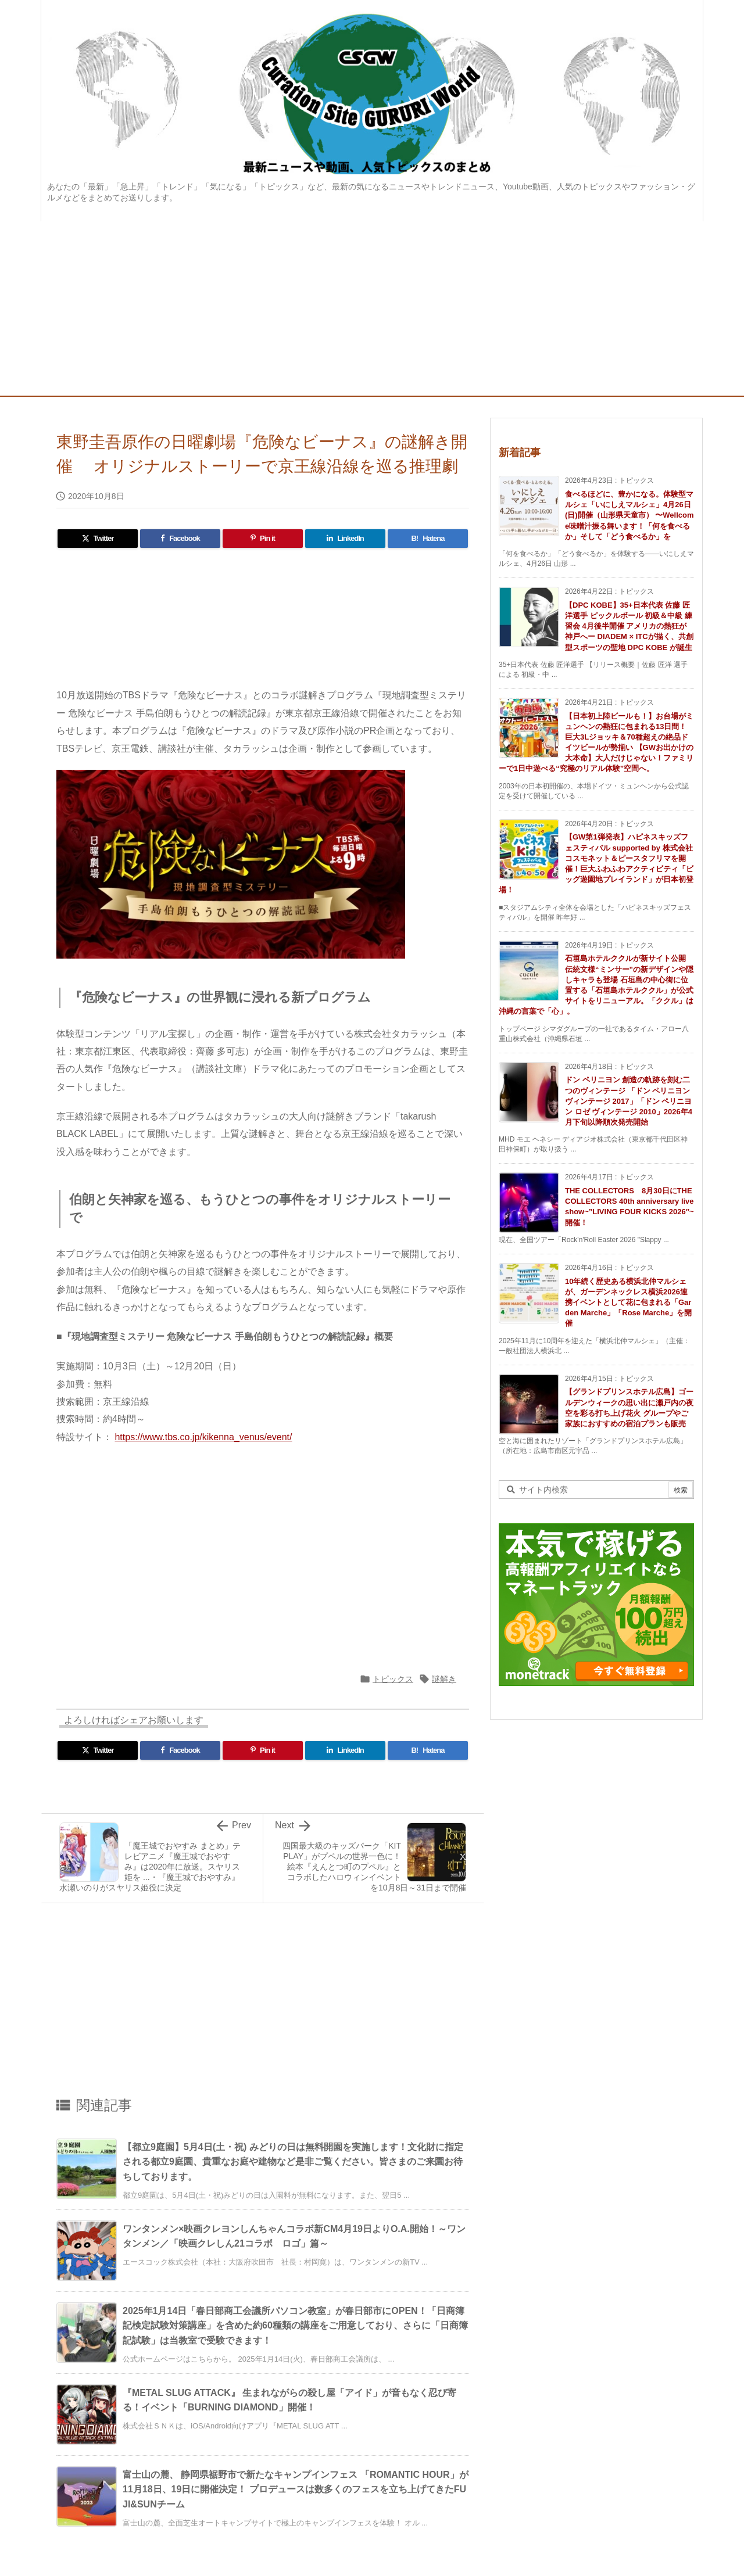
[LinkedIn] (345, 538)
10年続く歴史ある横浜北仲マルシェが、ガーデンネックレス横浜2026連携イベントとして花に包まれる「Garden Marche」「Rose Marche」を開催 (628, 1302)
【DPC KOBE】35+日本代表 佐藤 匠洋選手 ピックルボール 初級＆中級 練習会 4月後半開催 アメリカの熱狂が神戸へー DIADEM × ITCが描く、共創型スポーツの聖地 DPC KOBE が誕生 (629, 626)
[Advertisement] (372, 308)
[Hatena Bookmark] (428, 538)
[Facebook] (180, 538)
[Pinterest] (263, 538)
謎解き (444, 1679)
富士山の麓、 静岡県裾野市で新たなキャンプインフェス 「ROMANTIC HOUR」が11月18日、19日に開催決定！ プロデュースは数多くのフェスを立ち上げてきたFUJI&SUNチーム (295, 2489)
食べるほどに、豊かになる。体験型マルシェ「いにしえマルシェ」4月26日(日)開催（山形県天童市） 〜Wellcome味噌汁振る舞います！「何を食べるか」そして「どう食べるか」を (629, 515)
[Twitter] (98, 538)
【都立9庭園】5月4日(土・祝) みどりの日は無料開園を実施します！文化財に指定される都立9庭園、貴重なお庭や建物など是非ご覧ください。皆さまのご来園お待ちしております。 (293, 2162)
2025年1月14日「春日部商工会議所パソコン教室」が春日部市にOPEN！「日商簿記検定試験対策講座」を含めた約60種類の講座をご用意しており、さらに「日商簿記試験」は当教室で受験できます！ (295, 2325)
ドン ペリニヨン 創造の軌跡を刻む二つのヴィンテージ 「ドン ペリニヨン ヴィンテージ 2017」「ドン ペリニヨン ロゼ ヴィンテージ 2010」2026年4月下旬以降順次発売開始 (628, 1100)
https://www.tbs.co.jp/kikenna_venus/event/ (203, 1437)
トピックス (393, 1679)
